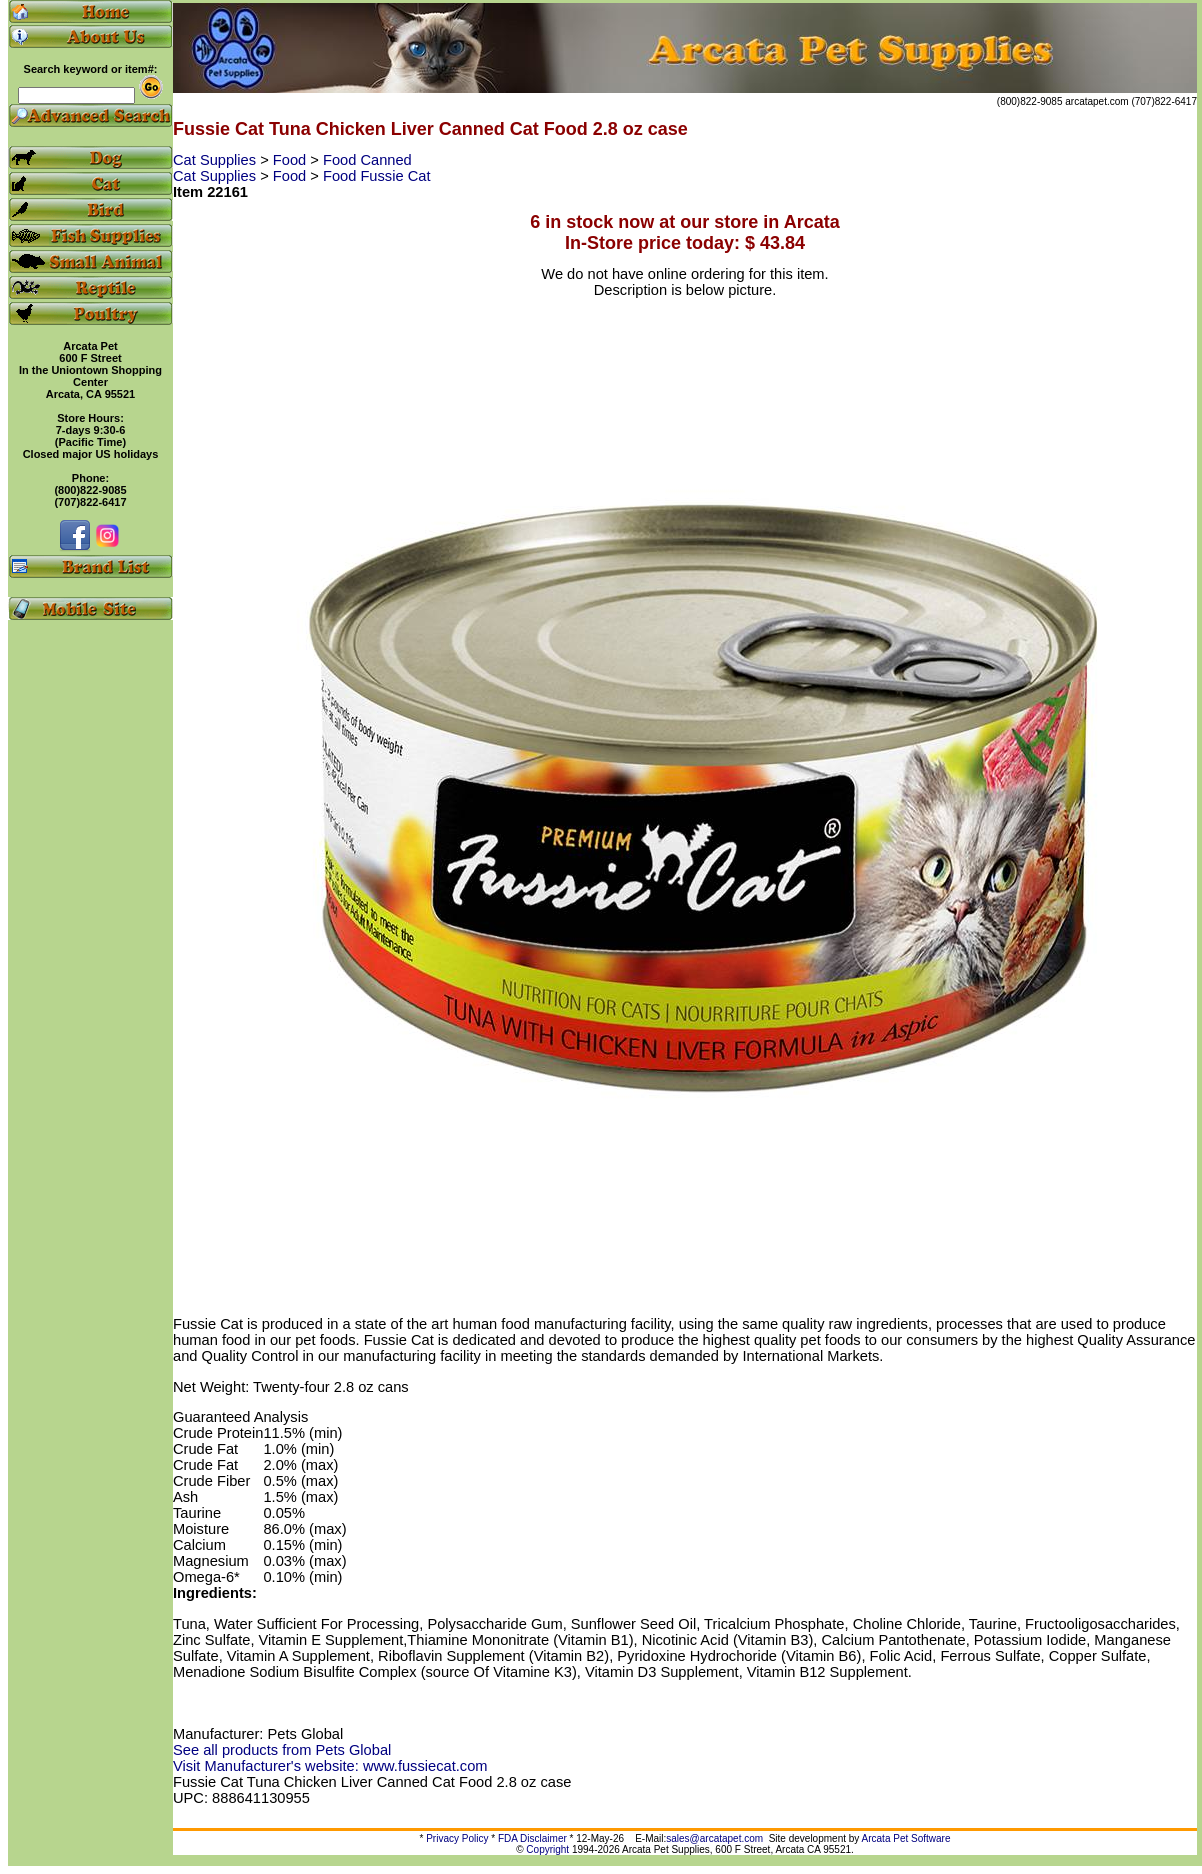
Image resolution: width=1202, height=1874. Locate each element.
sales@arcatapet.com (714, 1838)
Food (291, 160)
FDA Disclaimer (532, 1838)
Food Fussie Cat (377, 176)
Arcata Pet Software (906, 1838)
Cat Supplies (216, 160)
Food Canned (367, 160)
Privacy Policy (457, 1838)
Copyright (547, 1849)
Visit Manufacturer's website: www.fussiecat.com (330, 1766)
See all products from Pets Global (282, 1750)
